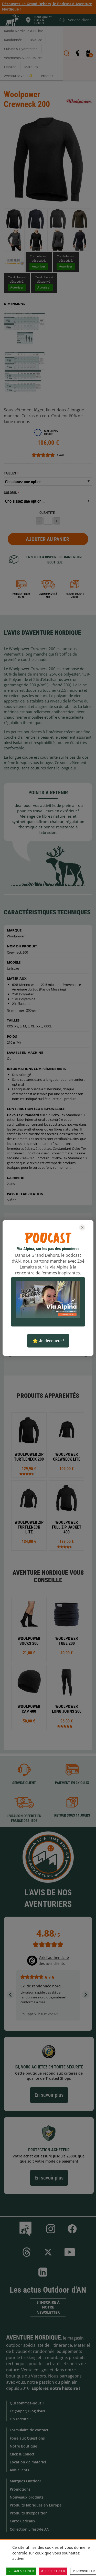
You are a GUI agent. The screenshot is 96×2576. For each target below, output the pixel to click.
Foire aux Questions (27, 2438)
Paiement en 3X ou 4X (21, 595)
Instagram (51, 2229)
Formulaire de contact (29, 2430)
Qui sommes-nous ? (27, 2403)
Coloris (10, 493)
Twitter (48, 2252)
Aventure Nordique (33, 2337)
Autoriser (38, 266)
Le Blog (26, 2229)
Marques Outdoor (25, 2481)
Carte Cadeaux (22, 2521)
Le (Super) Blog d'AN (27, 2411)
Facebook (72, 2229)
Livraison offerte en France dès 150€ (24, 1818)
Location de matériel (28, 2462)
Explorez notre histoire (54, 2388)
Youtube (70, 2252)
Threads (27, 2252)
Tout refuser (53, 2571)
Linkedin (43, 2272)
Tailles (10, 473)
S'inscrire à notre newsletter (48, 2307)
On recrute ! (20, 2418)
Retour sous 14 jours (75, 595)
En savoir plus (49, 2095)
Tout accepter (21, 2571)
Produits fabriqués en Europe (35, 2505)
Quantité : (48, 513)
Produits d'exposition (29, 2513)
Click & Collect (22, 2454)
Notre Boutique (23, 2446)
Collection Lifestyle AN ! (30, 2529)
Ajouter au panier (47, 539)
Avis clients (19, 2470)
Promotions (20, 2489)
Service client (24, 1783)
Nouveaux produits (27, 2497)
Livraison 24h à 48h (48, 595)
